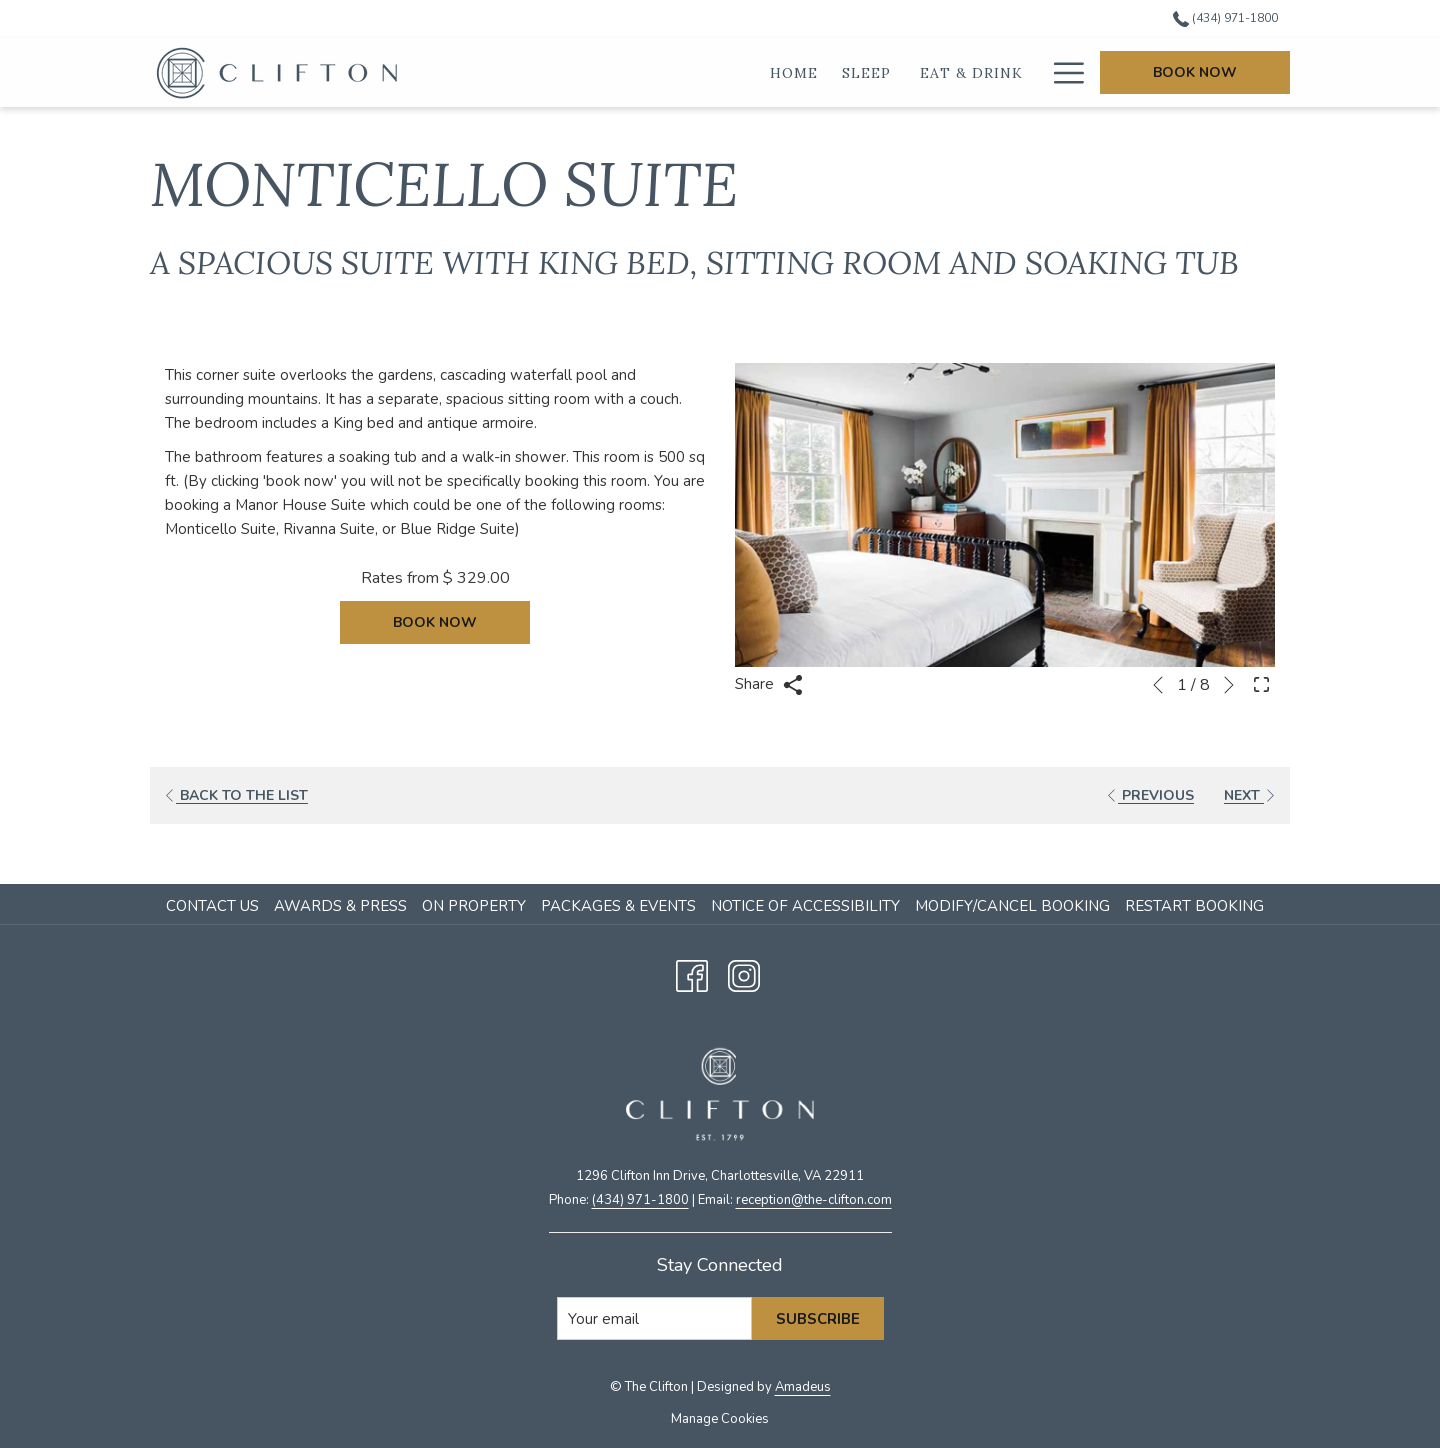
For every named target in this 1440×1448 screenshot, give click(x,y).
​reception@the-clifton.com (814, 1200)
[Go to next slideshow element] (1229, 685)
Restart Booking (1194, 906)
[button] (1005, 515)
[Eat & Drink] (855, 72)
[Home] (677, 72)
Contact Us (212, 906)
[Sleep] (751, 72)
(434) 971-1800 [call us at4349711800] (1225, 18)
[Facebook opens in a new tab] (692, 973)
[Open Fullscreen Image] (1261, 683)
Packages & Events (618, 906)
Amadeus (803, 1387)
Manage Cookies (720, 1419)
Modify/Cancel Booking (1012, 906)
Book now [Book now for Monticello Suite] (435, 622)
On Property (474, 906)
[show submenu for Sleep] (789, 72)
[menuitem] (215, 906)
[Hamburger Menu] (1061, 72)
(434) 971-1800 (640, 1200)
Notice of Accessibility (805, 906)
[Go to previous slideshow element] (1158, 685)
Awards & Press (340, 906)
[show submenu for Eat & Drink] (921, 72)
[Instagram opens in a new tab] (744, 973)
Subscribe (818, 1319)
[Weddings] (979, 72)
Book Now (1195, 72)
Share (769, 684)
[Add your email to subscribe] (654, 1318)
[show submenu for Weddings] (1037, 72)
